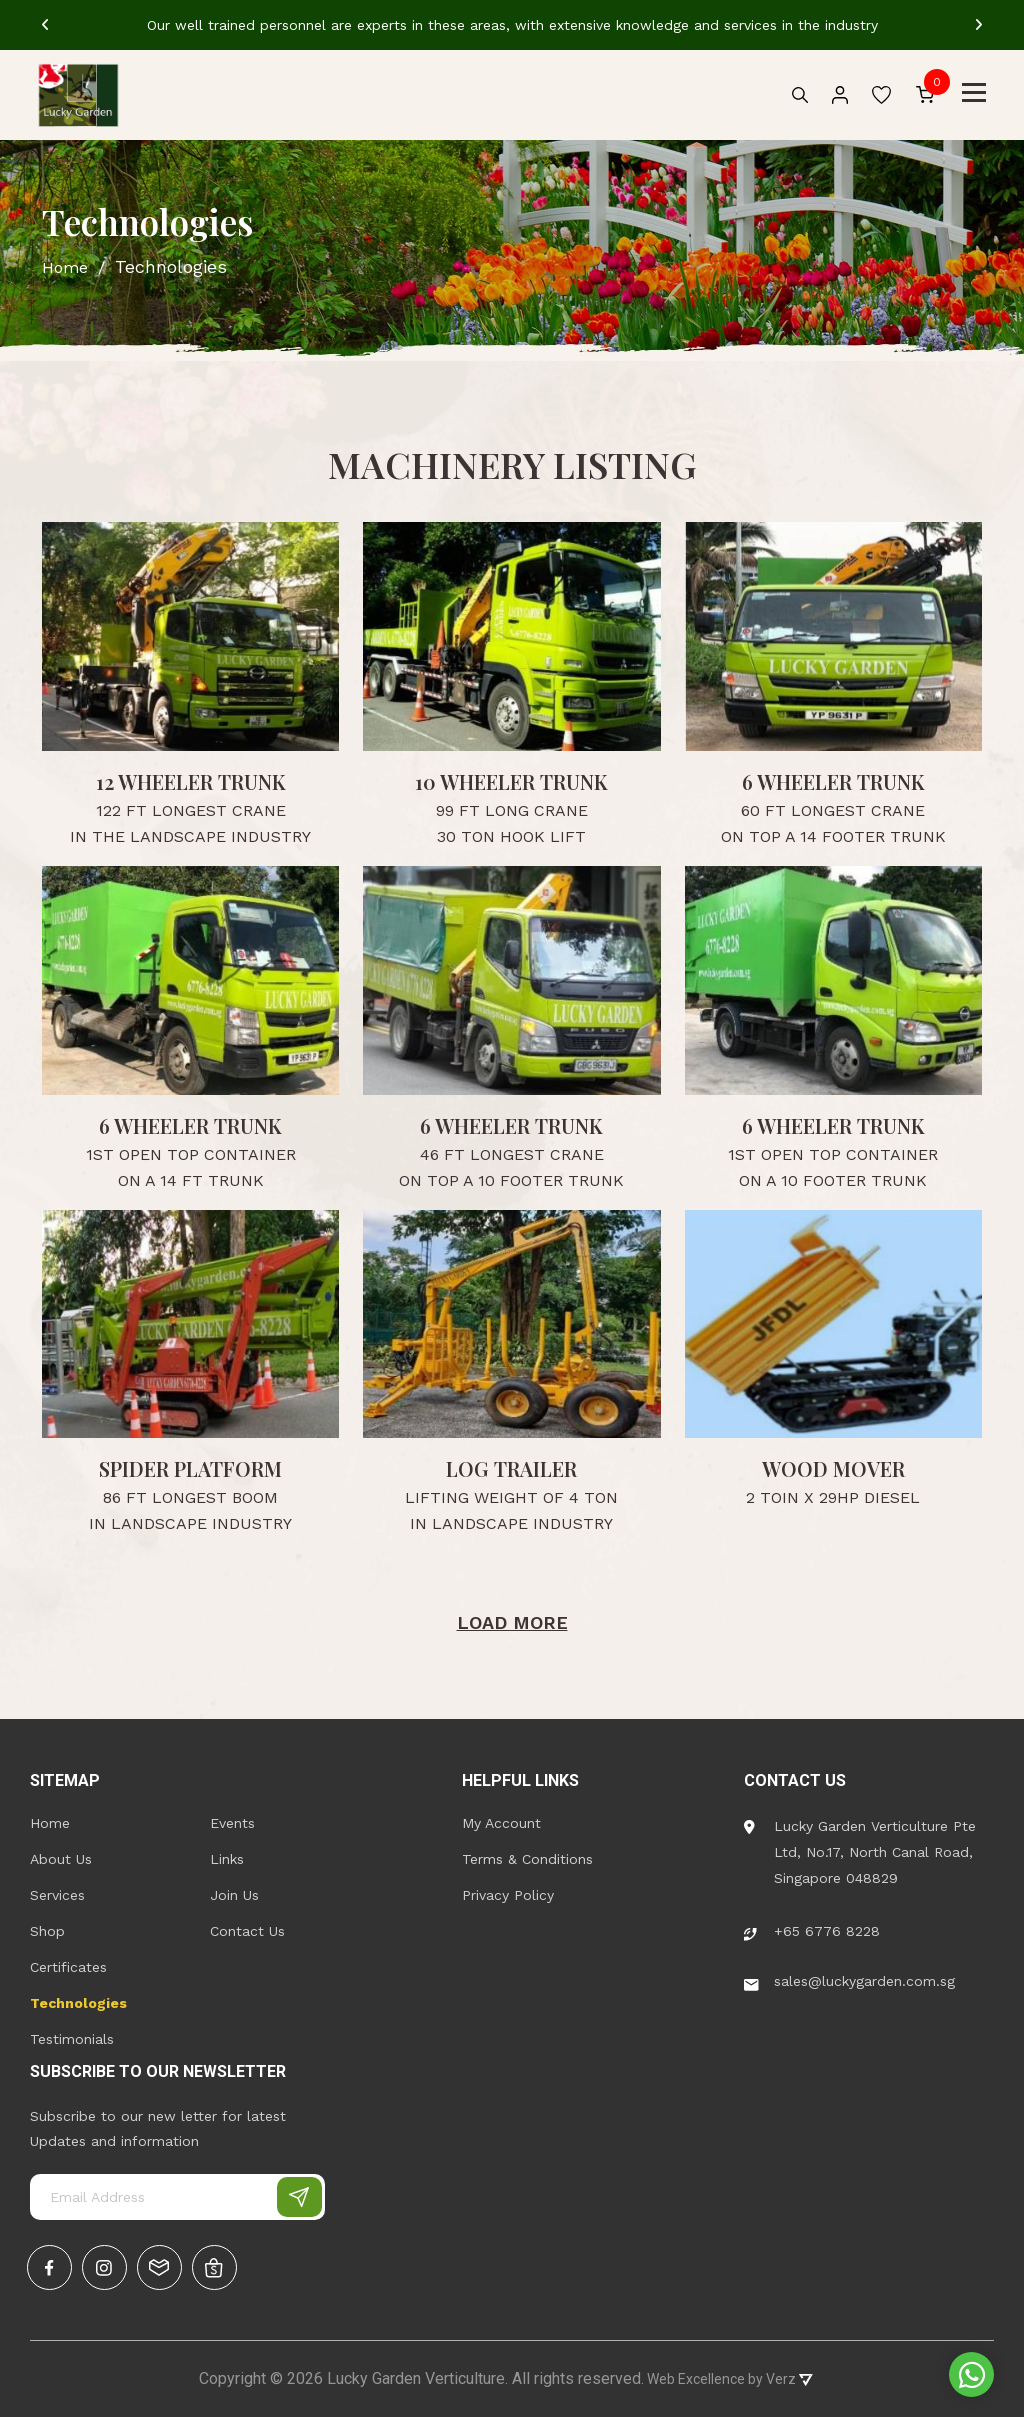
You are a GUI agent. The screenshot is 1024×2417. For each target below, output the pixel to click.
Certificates (68, 1967)
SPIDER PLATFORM (190, 1468)
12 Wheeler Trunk (191, 781)
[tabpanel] (512, 25)
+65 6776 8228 (812, 1931)
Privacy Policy (508, 1895)
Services (57, 1895)
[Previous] (45, 25)
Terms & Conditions (527, 1859)
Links (227, 1859)
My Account (501, 1823)
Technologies (78, 2003)
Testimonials (72, 2039)
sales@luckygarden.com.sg (849, 1981)
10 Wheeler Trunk (511, 781)
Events (232, 1823)
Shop (47, 1931)
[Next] (978, 25)
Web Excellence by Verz (728, 2379)
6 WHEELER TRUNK (511, 1125)
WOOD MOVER (833, 1468)
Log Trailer (511, 1468)
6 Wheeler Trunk (833, 781)
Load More (512, 1622)
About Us (61, 1859)
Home (50, 1823)
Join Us (234, 1895)
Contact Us (247, 1931)
